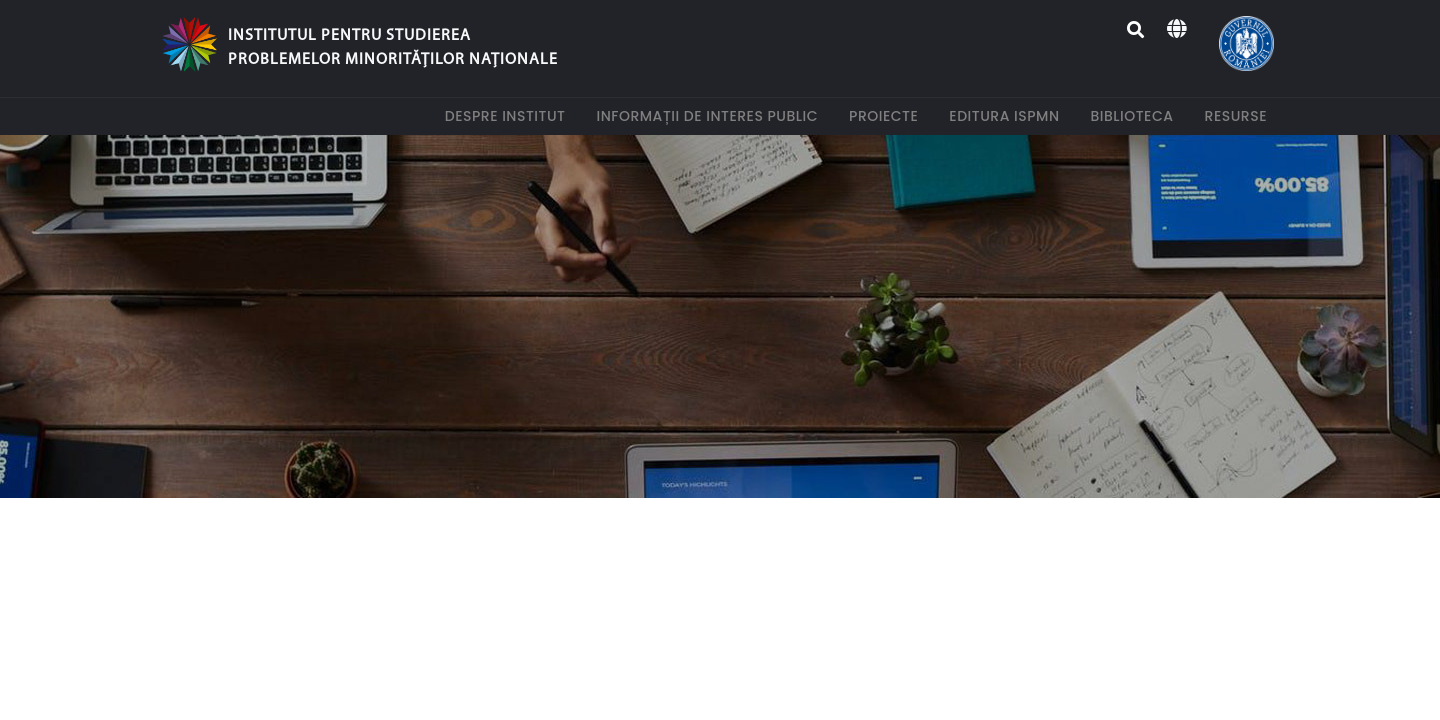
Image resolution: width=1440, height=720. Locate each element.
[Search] (1136, 30)
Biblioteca (1136, 115)
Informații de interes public (711, 115)
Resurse (1240, 115)
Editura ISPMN (1008, 115)
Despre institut (509, 115)
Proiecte (887, 115)
